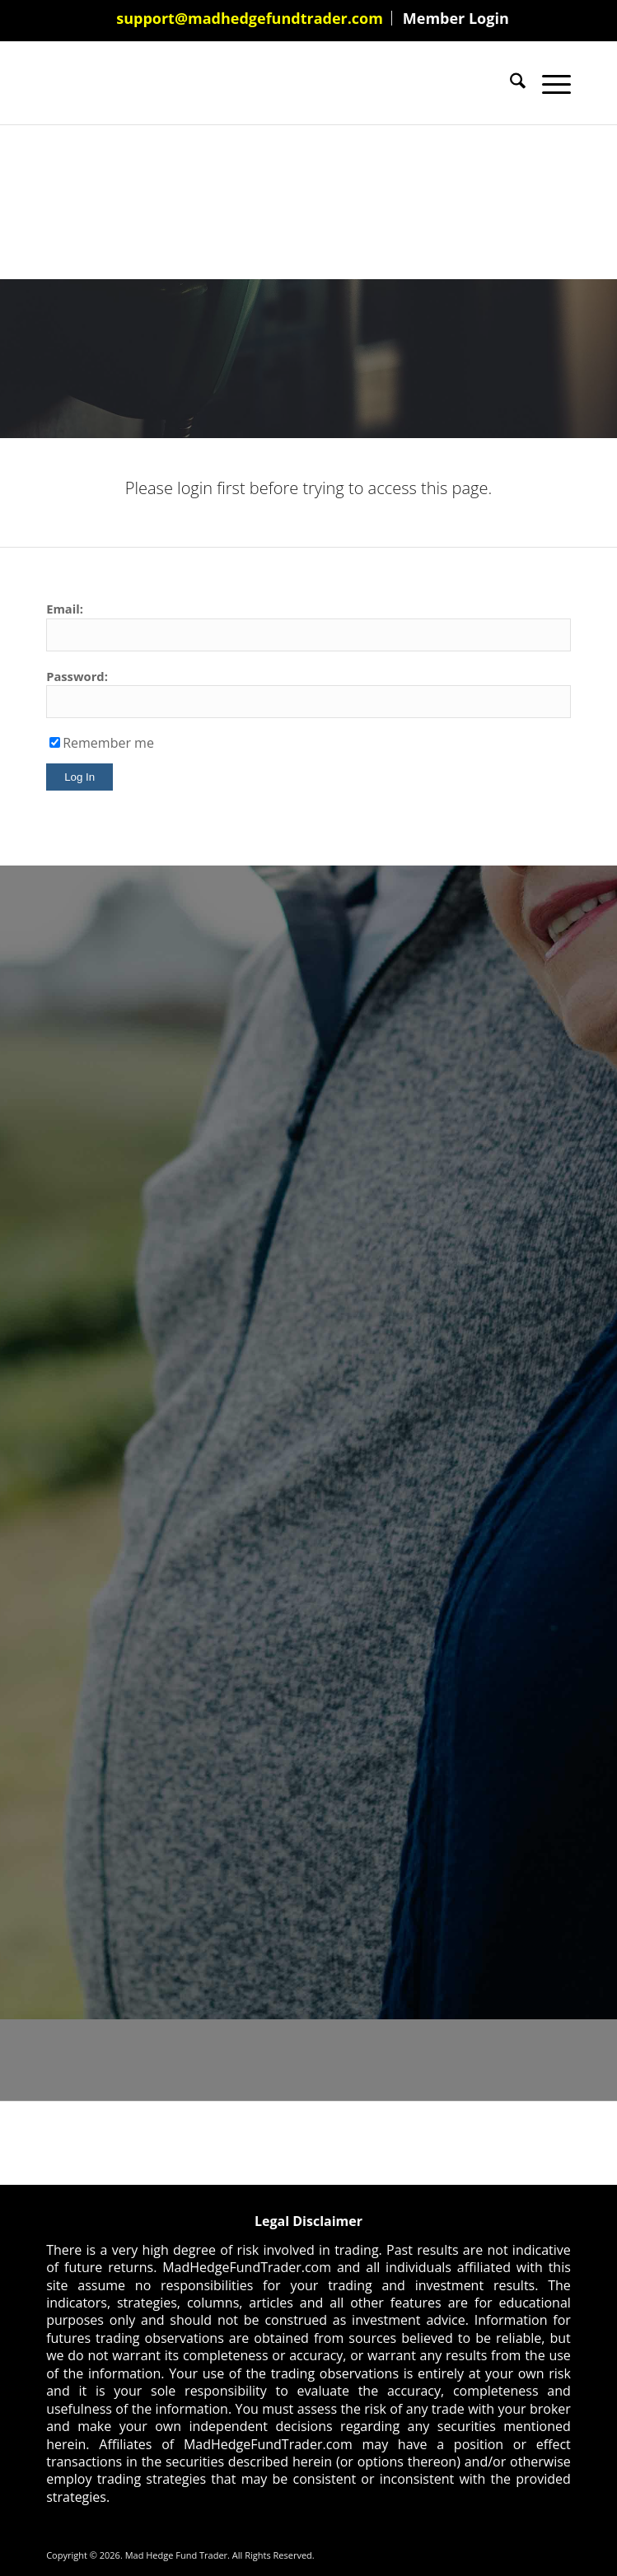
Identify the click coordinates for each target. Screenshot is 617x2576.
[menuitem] (250, 18)
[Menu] (548, 83)
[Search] (509, 83)
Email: (64, 608)
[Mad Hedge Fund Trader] (255, 83)
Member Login (456, 18)
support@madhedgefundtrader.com (249, 18)
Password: (77, 676)
